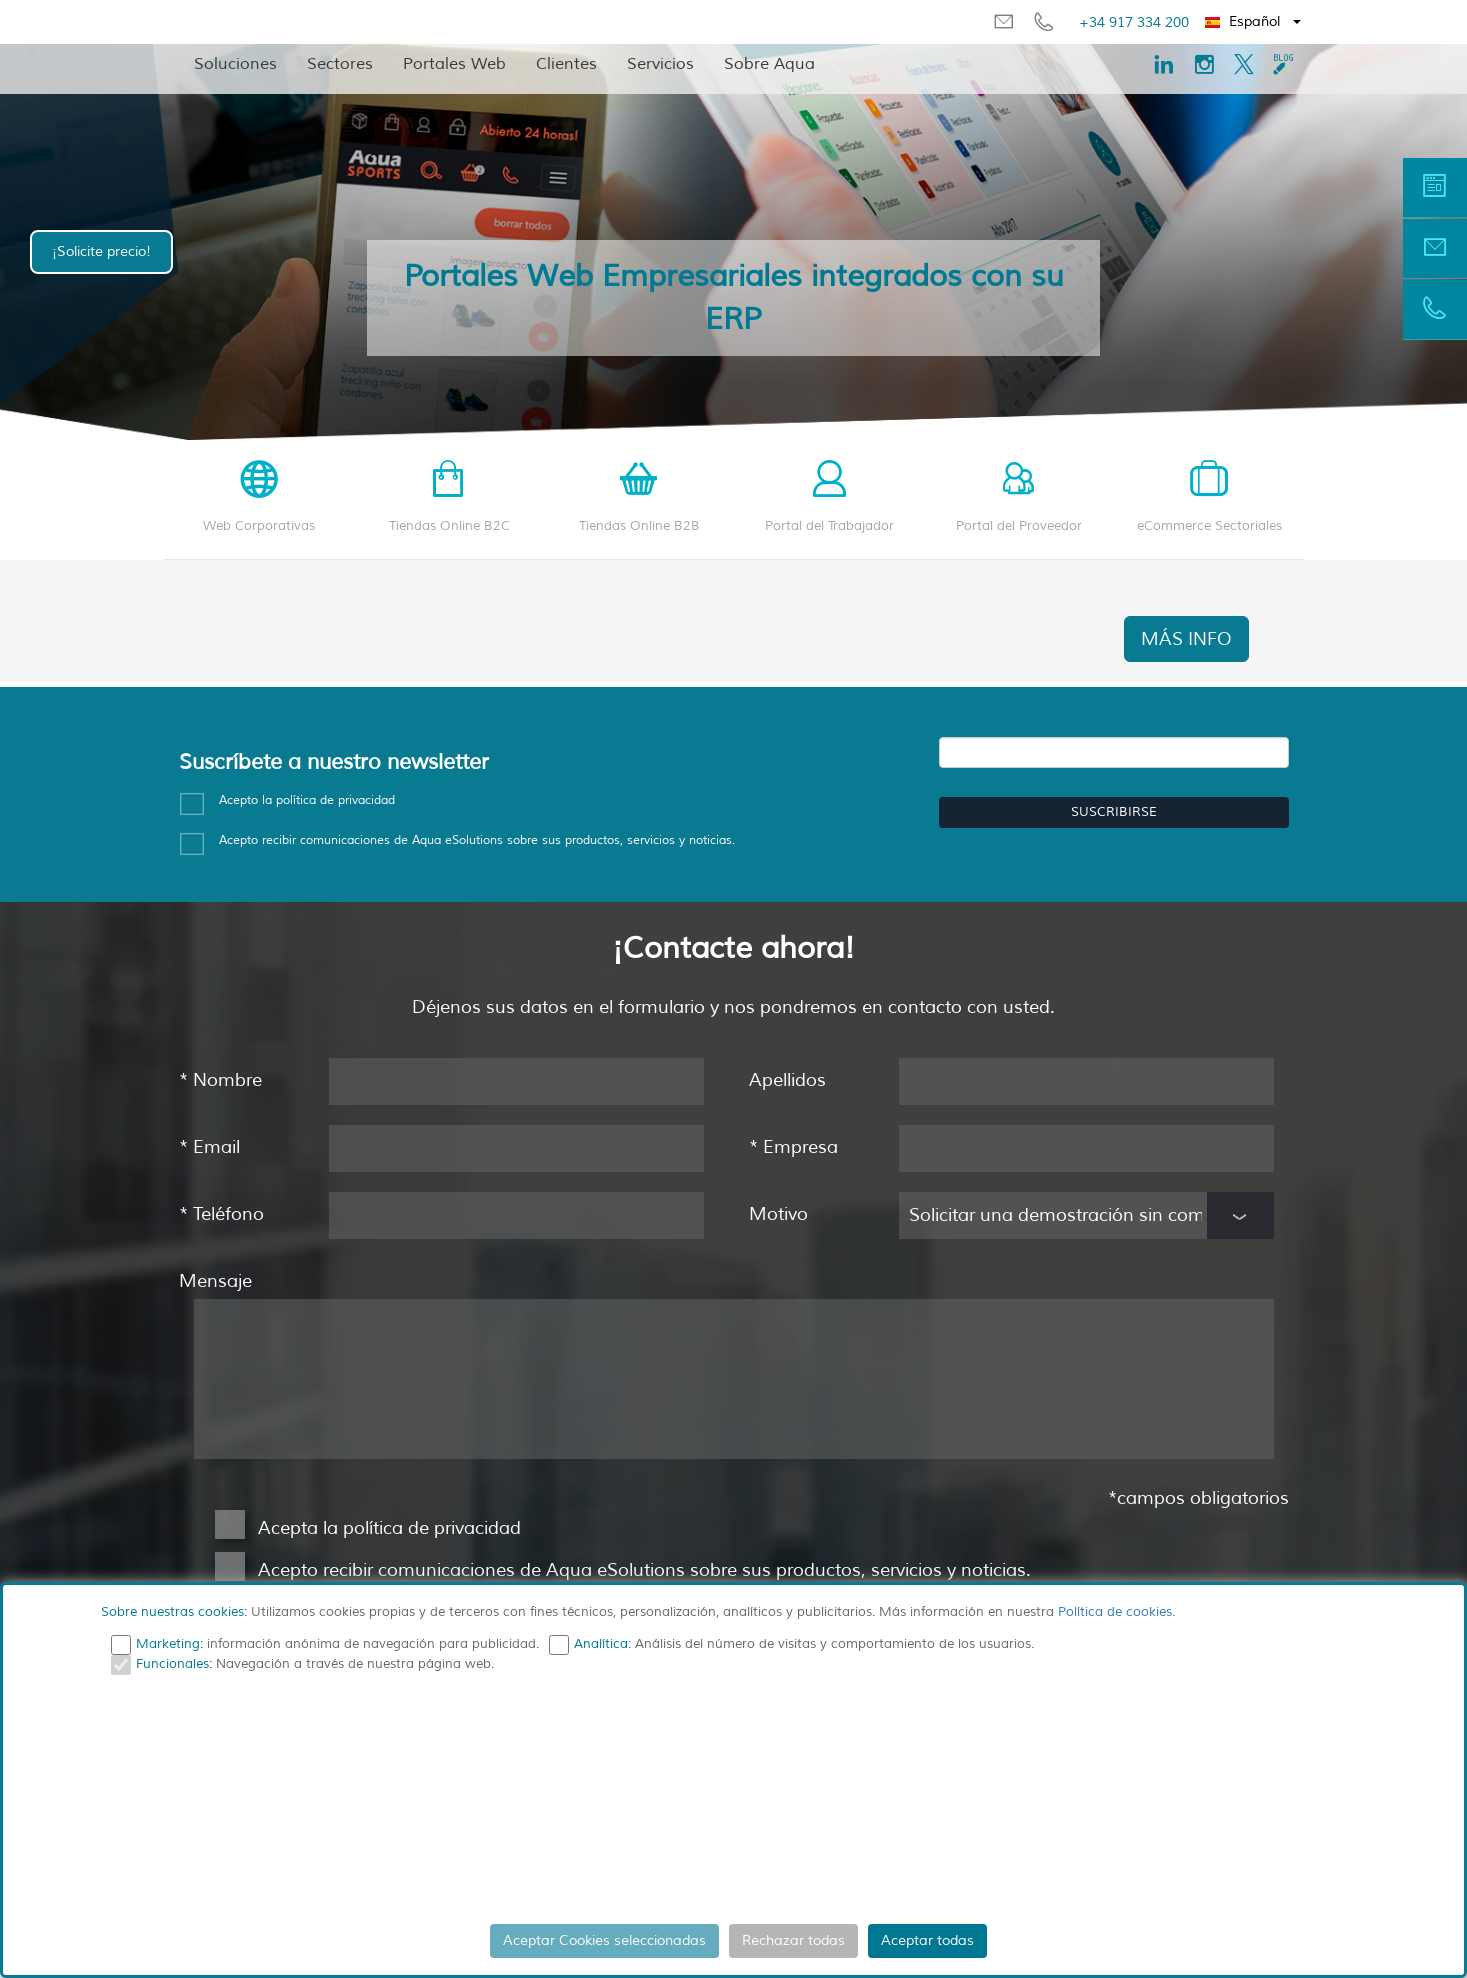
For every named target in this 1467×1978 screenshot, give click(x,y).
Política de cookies (1115, 1612)
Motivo (778, 1214)
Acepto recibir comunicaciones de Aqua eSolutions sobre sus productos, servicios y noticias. (620, 1571)
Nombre (220, 1080)
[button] (1253, 22)
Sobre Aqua (769, 64)
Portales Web (454, 64)
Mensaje (215, 1281)
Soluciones (235, 64)
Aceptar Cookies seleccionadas (604, 1940)
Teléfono (221, 1214)
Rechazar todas (793, 1940)
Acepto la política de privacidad (307, 800)
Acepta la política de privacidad (389, 1528)
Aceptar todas (927, 1940)
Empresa (793, 1147)
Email (209, 1147)
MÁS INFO (1186, 639)
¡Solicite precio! (101, 251)
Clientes (566, 64)
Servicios (660, 64)
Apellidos (787, 1080)
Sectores (340, 64)
